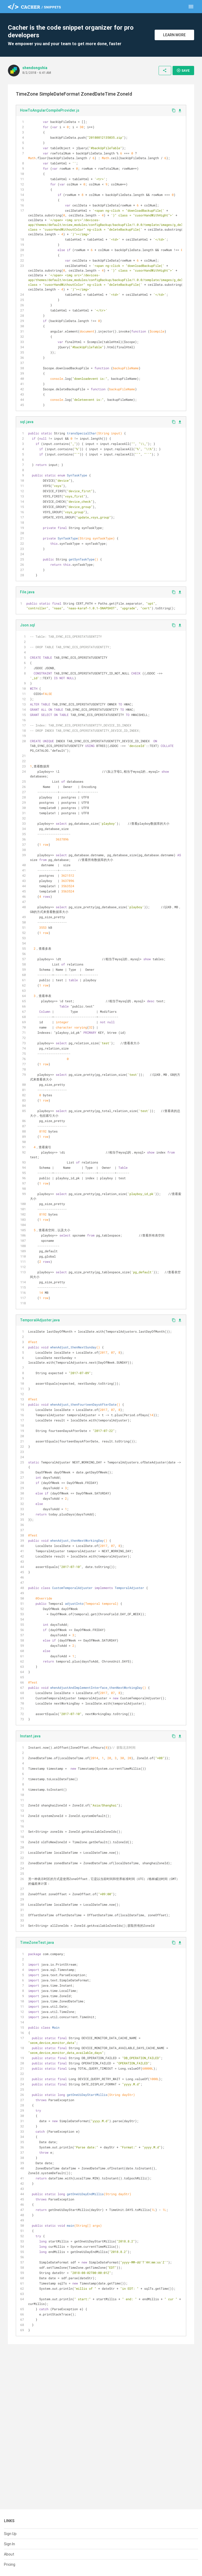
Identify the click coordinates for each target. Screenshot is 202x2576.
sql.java (26, 421)
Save (183, 70)
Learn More (174, 35)
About (9, 2554)
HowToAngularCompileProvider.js (49, 110)
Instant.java (30, 1736)
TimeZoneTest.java (37, 1942)
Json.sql (27, 625)
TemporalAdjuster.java (40, 1320)
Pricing (9, 2564)
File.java (27, 592)
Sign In (9, 2544)
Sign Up (10, 2533)
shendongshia (34, 67)
